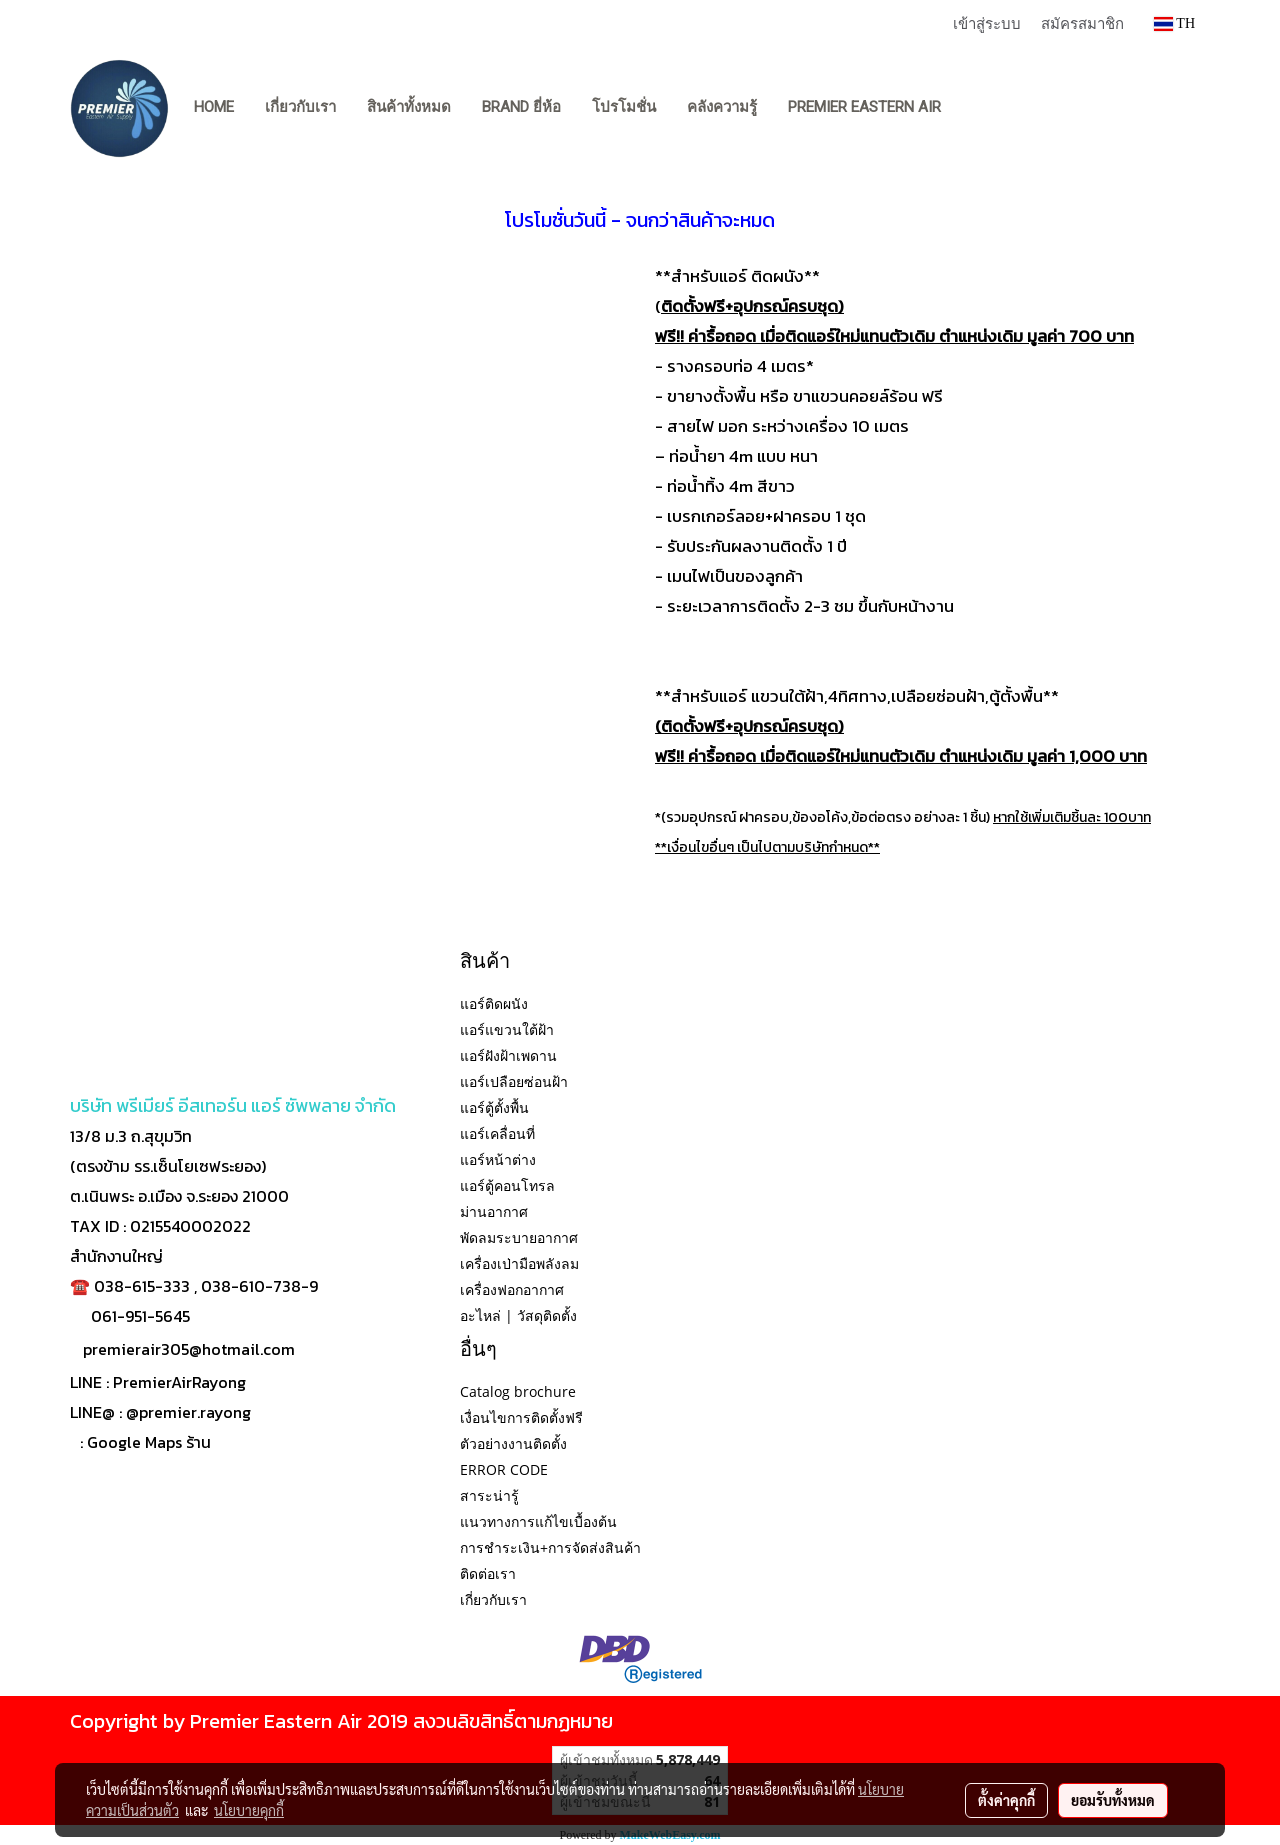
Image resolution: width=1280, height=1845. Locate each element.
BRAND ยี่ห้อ (521, 107)
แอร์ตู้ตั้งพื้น (494, 1107)
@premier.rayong (188, 1412)
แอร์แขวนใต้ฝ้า (507, 1029)
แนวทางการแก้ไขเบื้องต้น (538, 1521)
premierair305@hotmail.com (189, 1349)
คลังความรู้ (722, 107)
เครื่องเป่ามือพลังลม (519, 1263)
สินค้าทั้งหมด (409, 107)
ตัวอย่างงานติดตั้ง (513, 1443)
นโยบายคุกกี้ (249, 1810)
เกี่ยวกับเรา (300, 107)
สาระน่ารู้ (489, 1495)
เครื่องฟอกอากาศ (512, 1289)
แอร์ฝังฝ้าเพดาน (508, 1055)
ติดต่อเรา (488, 1573)
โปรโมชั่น (624, 107)
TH (1174, 23)
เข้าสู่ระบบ (987, 23)
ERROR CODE (504, 1469)
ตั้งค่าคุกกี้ (1006, 1800)
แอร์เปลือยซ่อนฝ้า (514, 1081)
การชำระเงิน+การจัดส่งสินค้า (550, 1547)
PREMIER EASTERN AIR (864, 107)
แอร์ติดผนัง (494, 1003)
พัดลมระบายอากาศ (519, 1237)
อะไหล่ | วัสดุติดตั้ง (518, 1315)
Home (214, 107)
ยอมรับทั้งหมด (1113, 1800)
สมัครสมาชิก (1082, 23)
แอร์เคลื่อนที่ (497, 1133)
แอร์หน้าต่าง (498, 1159)
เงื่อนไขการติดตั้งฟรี (521, 1417)
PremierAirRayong (179, 1382)
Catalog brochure (518, 1391)
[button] (975, 108)
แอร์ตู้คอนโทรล (507, 1185)
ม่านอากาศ (494, 1211)
